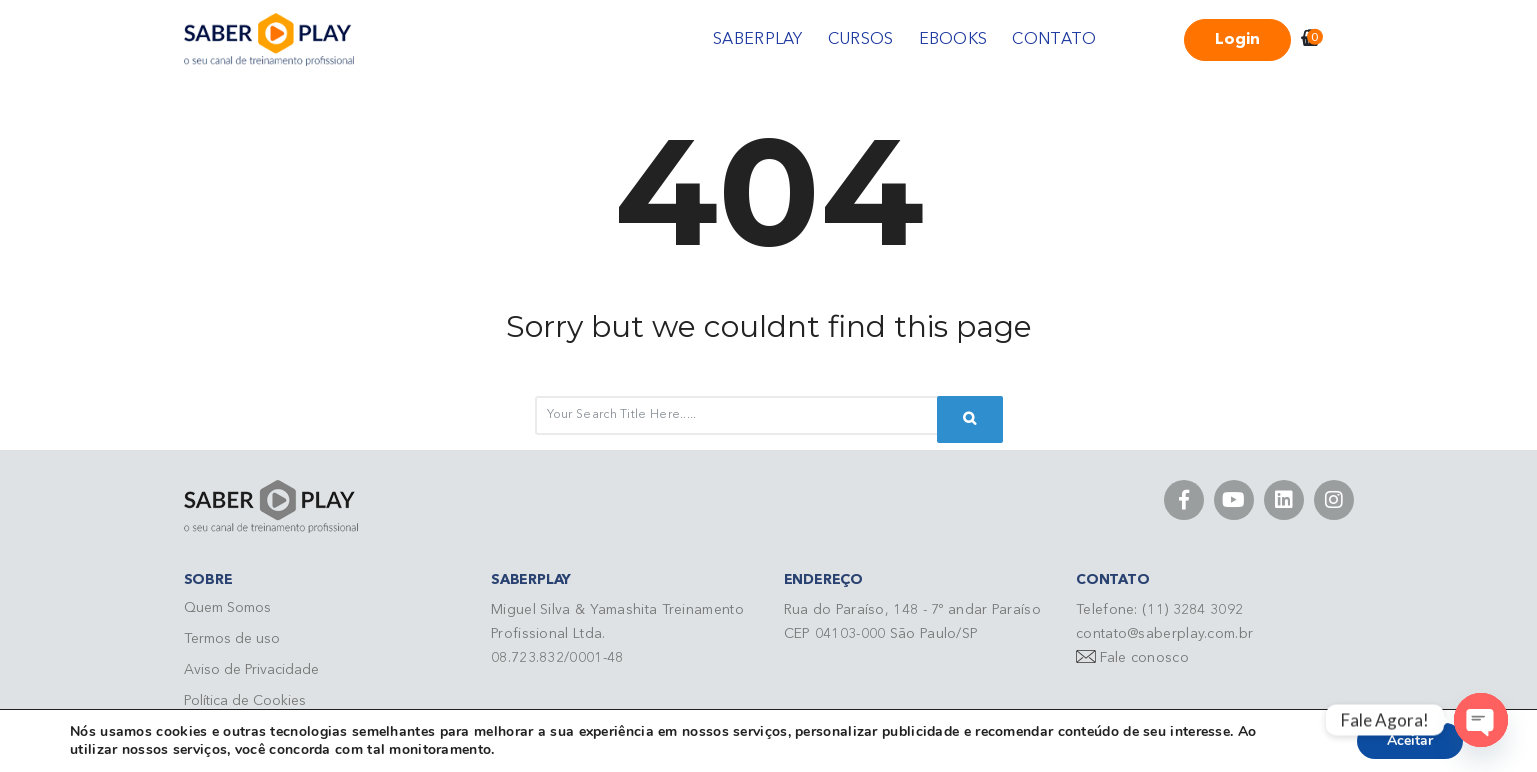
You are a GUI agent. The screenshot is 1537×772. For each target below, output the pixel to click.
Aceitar (1410, 740)
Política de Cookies (245, 701)
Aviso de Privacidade (251, 670)
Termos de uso (232, 639)
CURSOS (861, 40)
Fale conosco (1144, 658)
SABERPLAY (758, 40)
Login (1237, 40)
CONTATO (1054, 40)
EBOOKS (953, 40)
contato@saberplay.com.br (1164, 634)
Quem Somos (227, 608)
